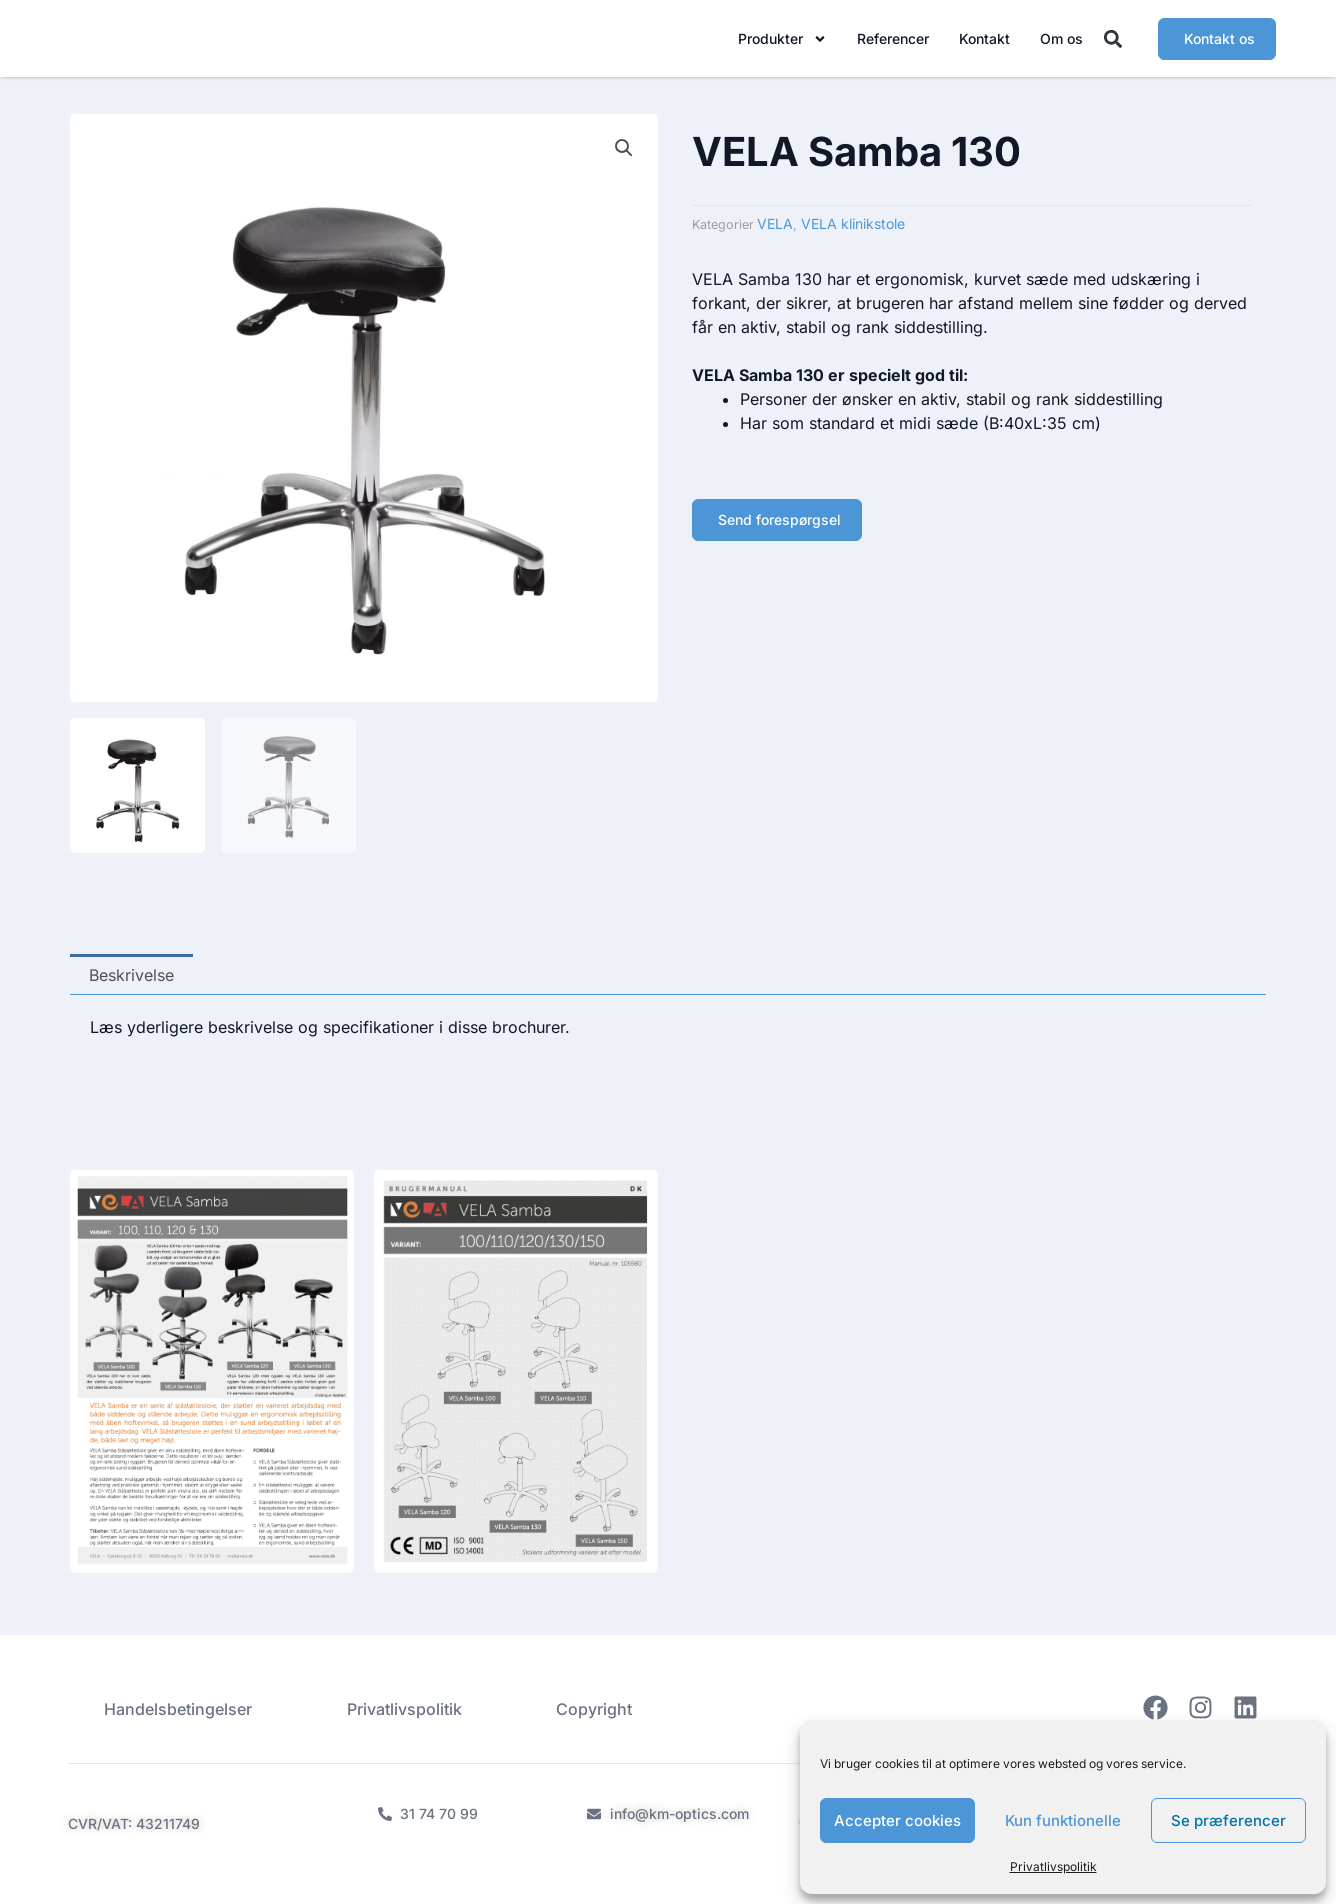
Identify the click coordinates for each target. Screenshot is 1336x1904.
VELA (775, 233)
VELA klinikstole (853, 233)
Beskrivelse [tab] (131, 984)
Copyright (599, 1708)
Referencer (893, 42)
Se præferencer (1228, 1820)
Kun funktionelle (1063, 1820)
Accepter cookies (897, 1820)
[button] (1113, 43)
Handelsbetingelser (174, 1708)
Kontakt (984, 42)
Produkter (782, 43)
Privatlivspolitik (1053, 1866)
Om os (1061, 42)
